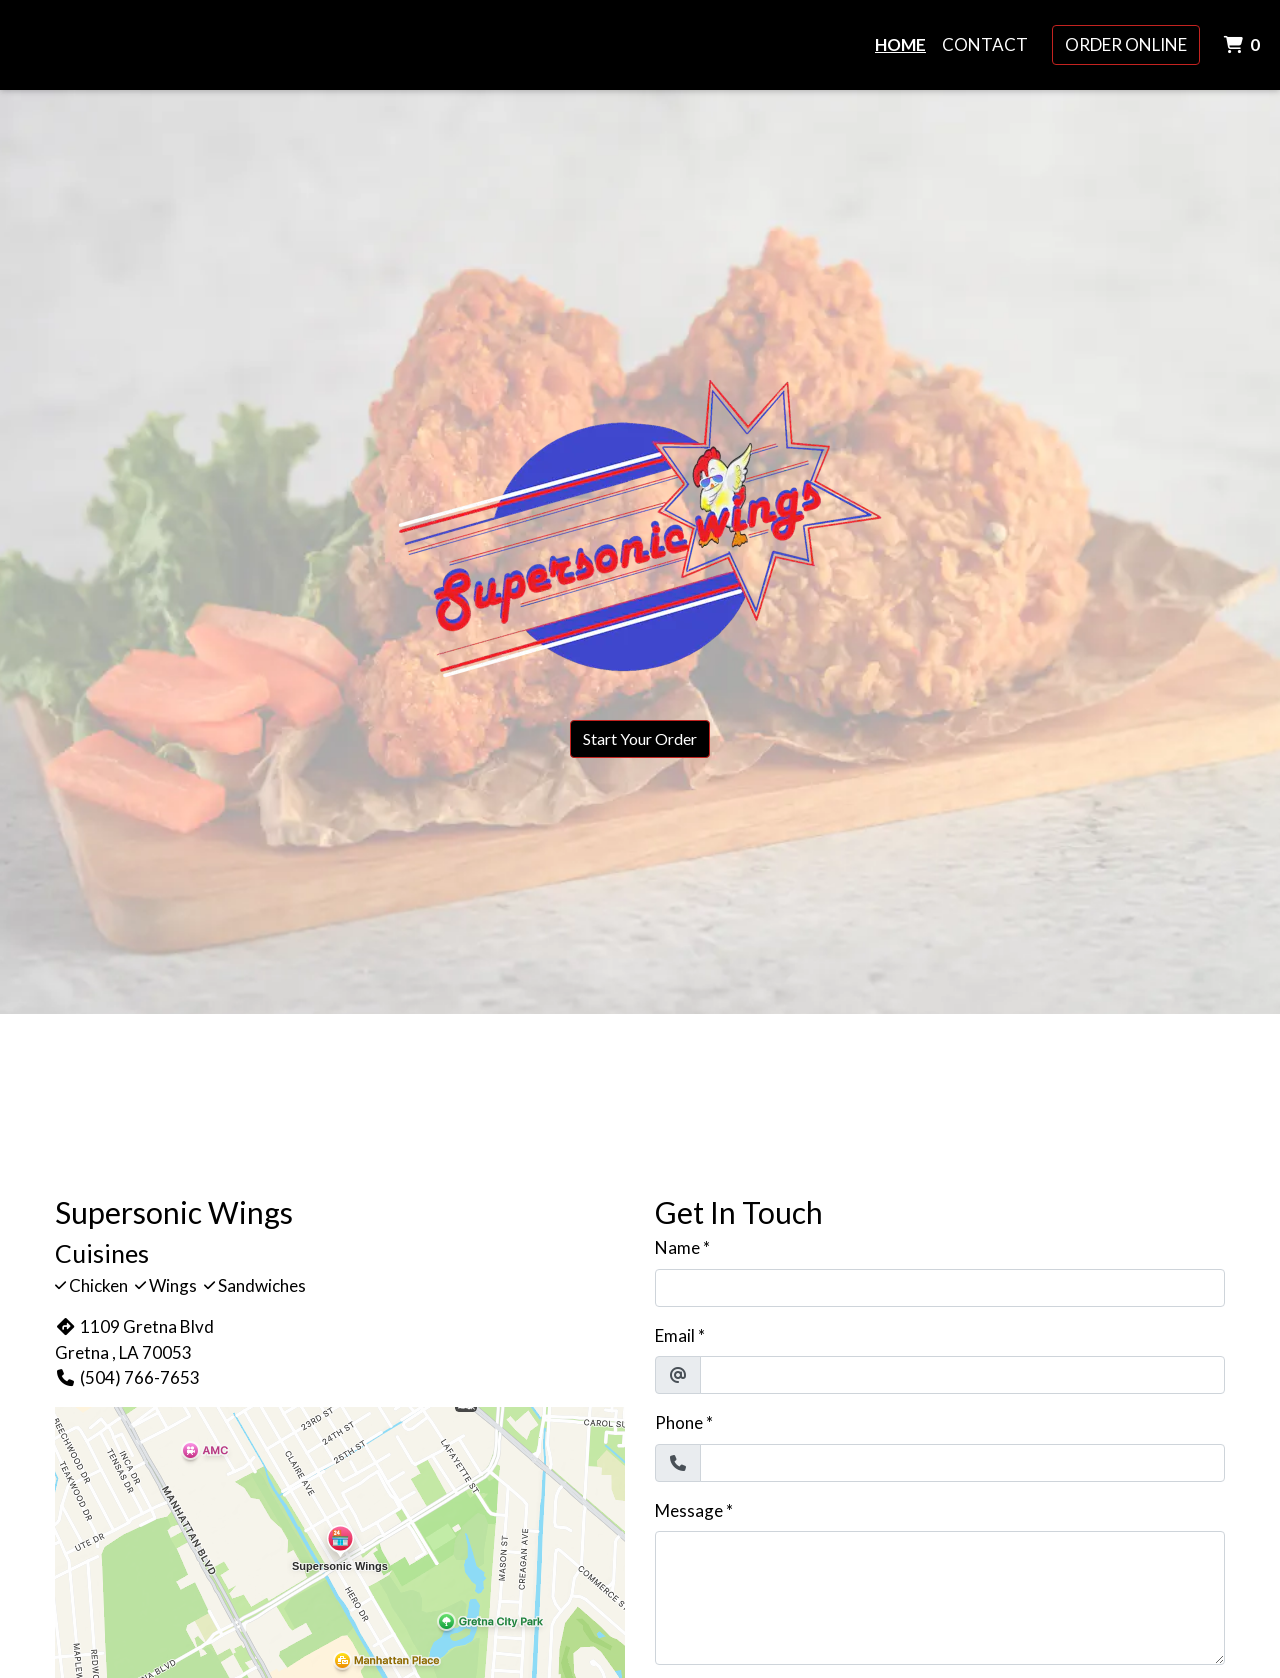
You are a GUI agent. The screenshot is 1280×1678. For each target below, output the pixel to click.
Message (689, 1510)
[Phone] (962, 1463)
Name (677, 1247)
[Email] (962, 1375)
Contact (985, 44)
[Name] (940, 1288)
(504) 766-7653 (127, 1377)
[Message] (940, 1598)
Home (900, 44)
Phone (679, 1422)
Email (675, 1335)
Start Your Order (640, 738)
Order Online (1126, 44)
